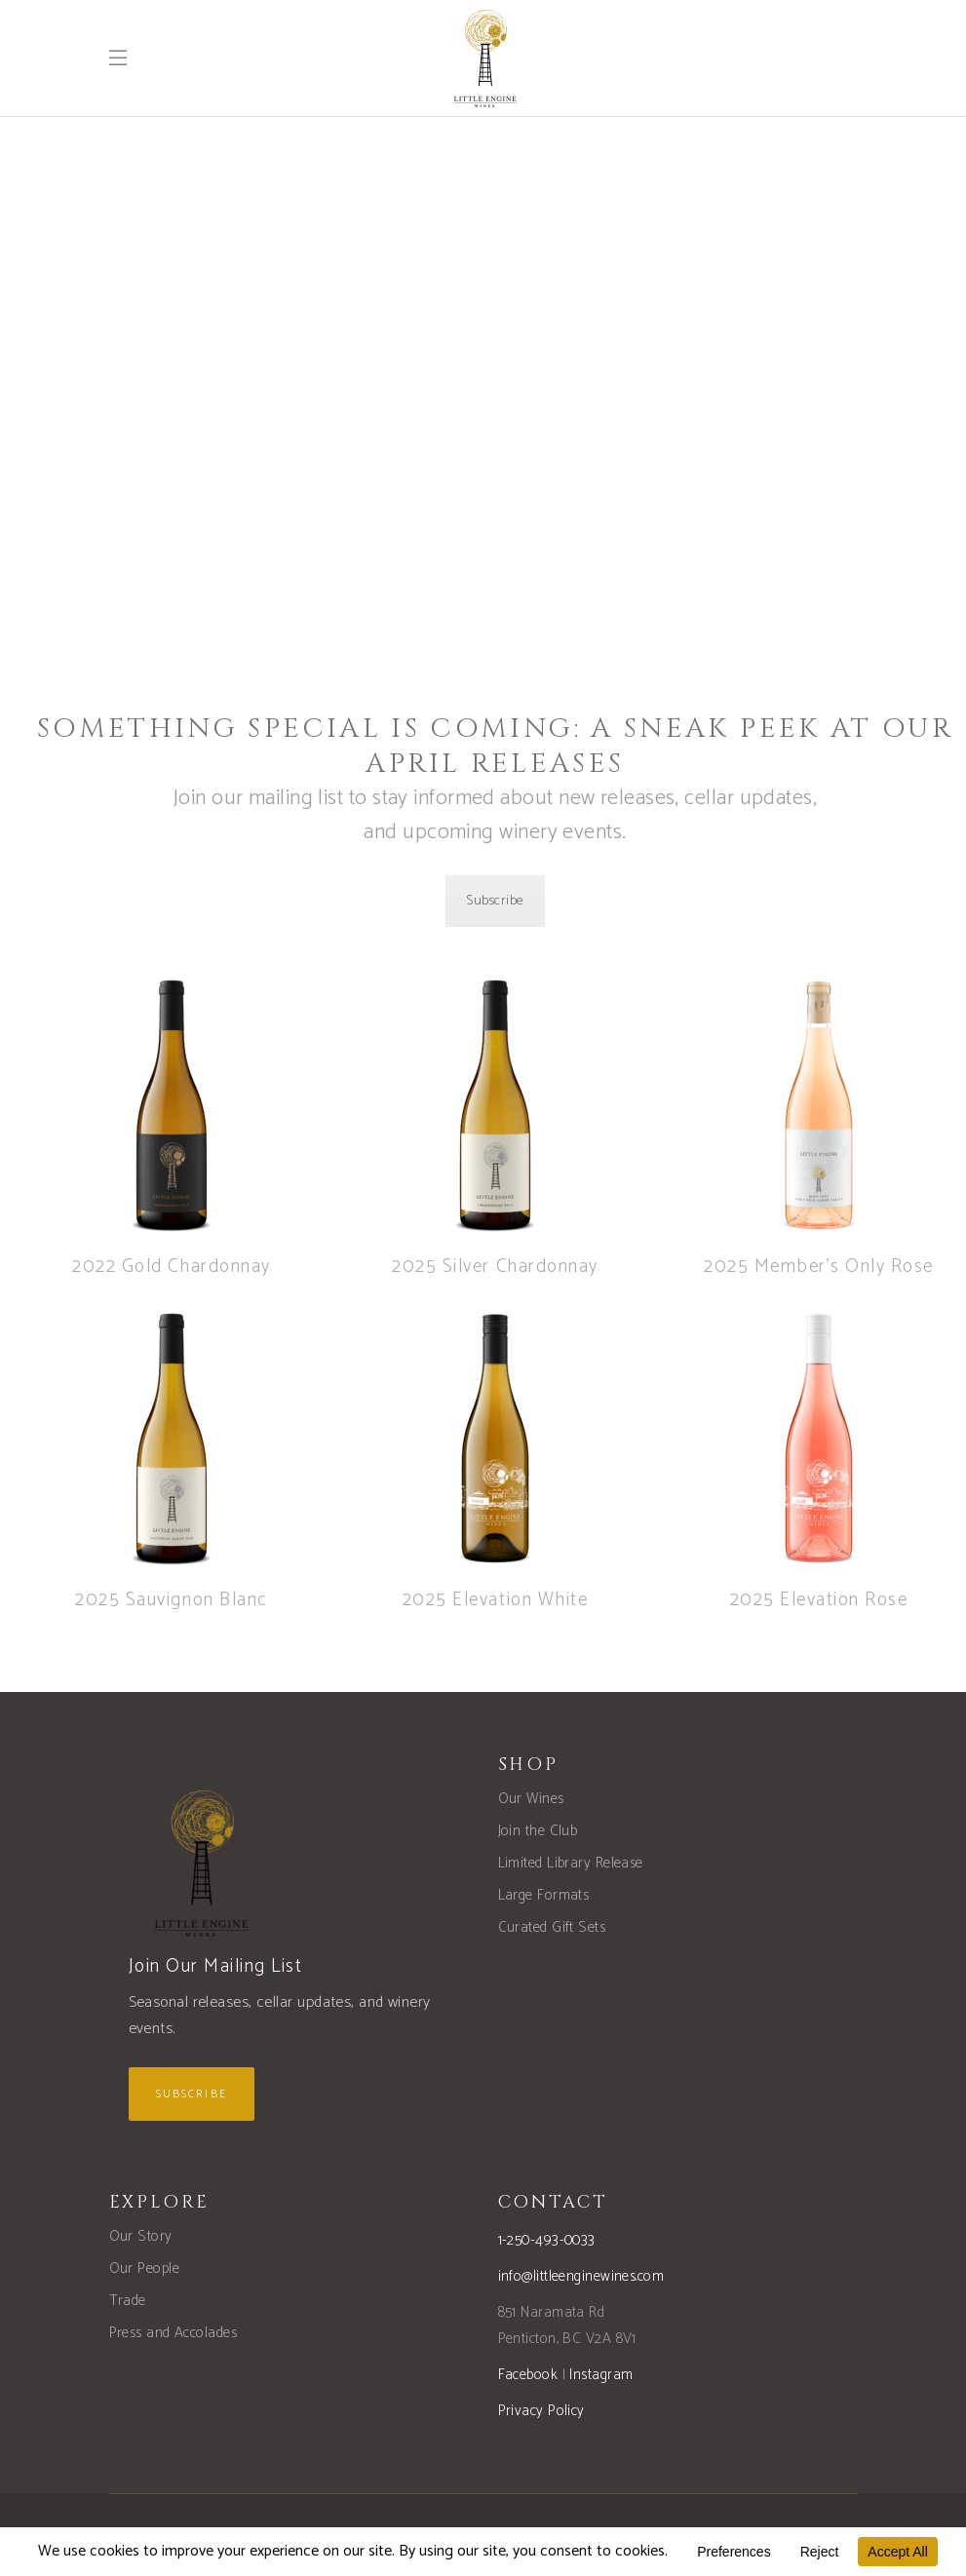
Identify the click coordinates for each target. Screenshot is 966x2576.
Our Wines (531, 1799)
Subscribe (494, 901)
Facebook (528, 2375)
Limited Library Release (570, 1863)
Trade (127, 2300)
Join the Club (538, 1831)
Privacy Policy (541, 2411)
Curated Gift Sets (552, 1927)
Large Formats (544, 1895)
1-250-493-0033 (547, 2240)
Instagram (601, 2375)
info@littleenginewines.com (581, 2276)
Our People (144, 2268)
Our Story (141, 2236)
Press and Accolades (173, 2333)
